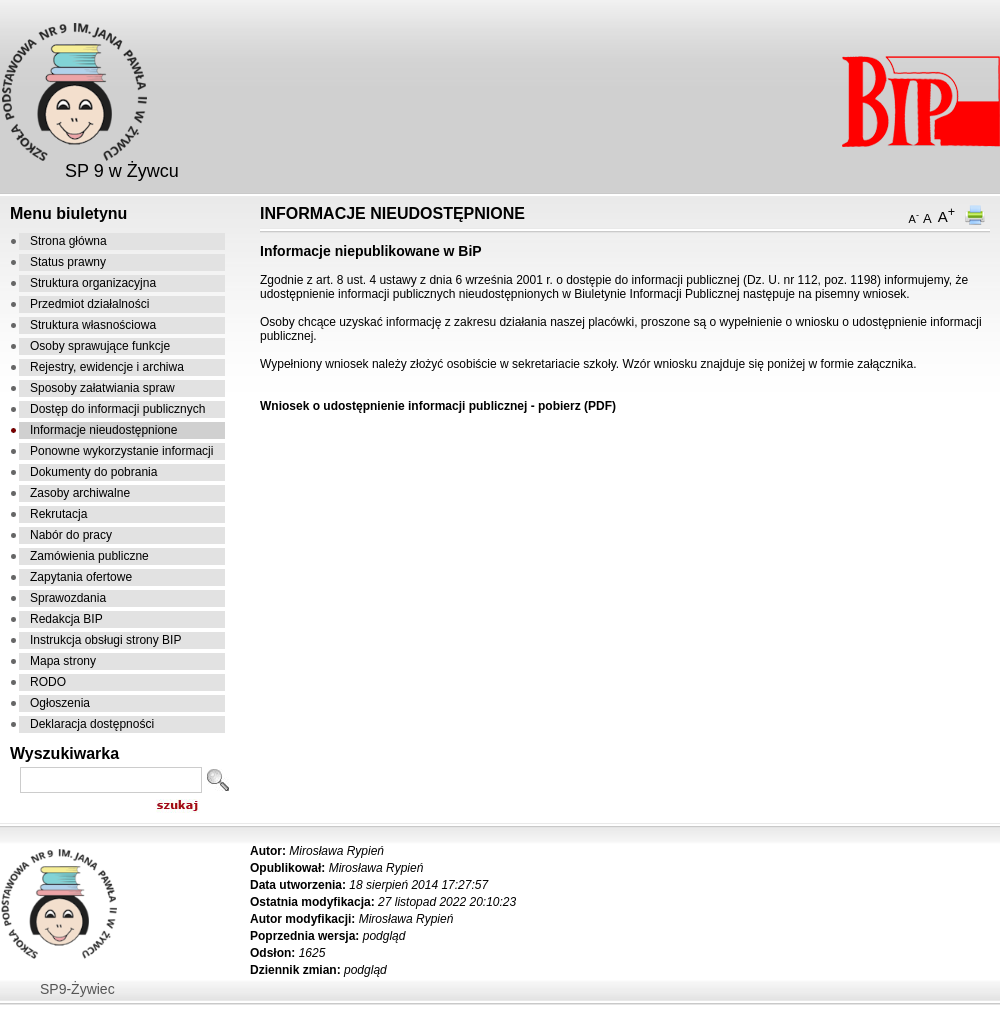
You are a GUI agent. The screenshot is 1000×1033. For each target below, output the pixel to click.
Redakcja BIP (66, 619)
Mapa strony (63, 661)
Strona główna (68, 241)
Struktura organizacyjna (93, 283)
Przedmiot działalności (89, 304)
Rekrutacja (58, 514)
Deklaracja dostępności (92, 724)
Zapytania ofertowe (81, 577)
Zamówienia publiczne (89, 556)
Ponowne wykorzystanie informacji (121, 451)
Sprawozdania (68, 598)
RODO (48, 682)
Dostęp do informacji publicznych (117, 409)
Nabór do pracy (71, 535)
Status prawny (68, 262)
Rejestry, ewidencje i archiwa (107, 367)
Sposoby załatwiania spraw (102, 388)
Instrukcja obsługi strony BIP (105, 640)
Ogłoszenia (60, 703)
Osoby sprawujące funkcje (100, 346)
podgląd (384, 936)
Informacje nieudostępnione (103, 430)
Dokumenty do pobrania (93, 472)
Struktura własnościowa (93, 325)
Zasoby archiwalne (80, 493)
